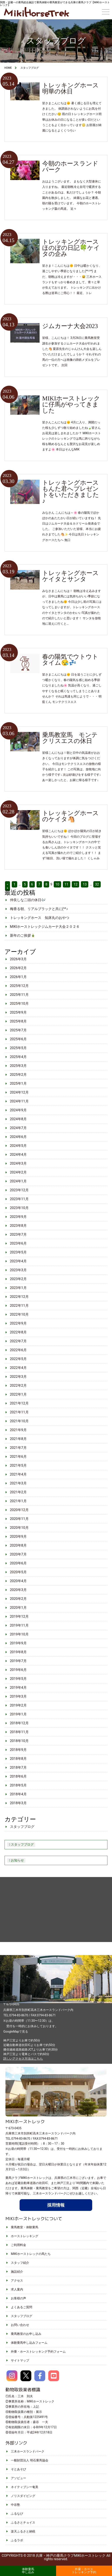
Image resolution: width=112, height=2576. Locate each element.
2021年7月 (18, 1448)
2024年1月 (18, 1181)
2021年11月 (19, 1412)
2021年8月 (18, 1439)
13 (85, 884)
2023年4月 (18, 1261)
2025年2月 (18, 1075)
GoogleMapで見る (15, 2031)
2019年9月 (18, 1643)
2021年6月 (18, 1457)
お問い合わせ (20, 2325)
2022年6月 (18, 1350)
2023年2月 (18, 1279)
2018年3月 (18, 1803)
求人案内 (17, 2289)
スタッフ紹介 (20, 2262)
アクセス (17, 2280)
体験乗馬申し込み (28, 2571)
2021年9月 (18, 1430)
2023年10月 (19, 1208)
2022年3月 (18, 1377)
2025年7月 (18, 1030)
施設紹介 (17, 2271)
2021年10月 (19, 1421)
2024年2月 (18, 1172)
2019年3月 (18, 1696)
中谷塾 (15, 2504)
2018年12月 (19, 1723)
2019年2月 (18, 1705)
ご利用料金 (18, 2245)
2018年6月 (18, 1776)
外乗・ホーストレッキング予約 (84, 2571)
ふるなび (17, 2513)
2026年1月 (18, 977)
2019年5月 (18, 1679)
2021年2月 (18, 1492)
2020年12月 (19, 1510)
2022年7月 (18, 1341)
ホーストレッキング (24, 2236)
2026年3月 (18, 959)
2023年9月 (18, 1217)
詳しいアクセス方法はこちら (23, 2058)
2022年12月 (19, 1297)
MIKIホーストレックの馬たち (31, 2254)
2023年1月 (18, 1288)
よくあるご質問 (21, 2307)
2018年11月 (19, 1732)
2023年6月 (18, 1243)
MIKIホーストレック (25, 2121)
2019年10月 (19, 1634)
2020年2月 (18, 1599)
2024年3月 (18, 1163)
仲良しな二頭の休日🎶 (28, 900)
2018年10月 (19, 1741)
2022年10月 (19, 1314)
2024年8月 (18, 1119)
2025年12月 (19, 986)
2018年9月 (18, 1750)
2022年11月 (19, 1305)
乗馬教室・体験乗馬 (24, 2227)
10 (57, 884)
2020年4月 (18, 1581)
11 (67, 884)
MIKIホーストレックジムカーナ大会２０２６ (45, 927)
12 (75, 884)
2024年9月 (18, 1110)
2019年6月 (18, 1670)
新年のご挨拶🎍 (22, 935)
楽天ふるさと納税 (23, 2531)
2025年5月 (18, 1048)
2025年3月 (18, 1066)
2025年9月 (18, 1012)
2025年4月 (18, 1057)
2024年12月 (19, 1092)
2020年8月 (18, 1545)
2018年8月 (18, 1759)
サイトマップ (20, 2360)
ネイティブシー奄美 (24, 2487)
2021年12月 (19, 1403)
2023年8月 (18, 1226)
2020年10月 (19, 1528)
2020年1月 (18, 1608)
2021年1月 (18, 1501)
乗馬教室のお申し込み (26, 2333)
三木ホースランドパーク (27, 2451)
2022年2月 (18, 1385)
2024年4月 (18, 1154)
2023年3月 (18, 1270)
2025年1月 (18, 1083)
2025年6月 (18, 1039)
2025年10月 (19, 1003)
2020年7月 (18, 1554)
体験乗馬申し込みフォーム (29, 2342)
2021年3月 (18, 1483)
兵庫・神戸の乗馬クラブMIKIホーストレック (70, 2555)
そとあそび (18, 2469)
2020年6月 (18, 1563)
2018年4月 (18, 1794)
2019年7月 (18, 1661)
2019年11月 (19, 1625)
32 (97, 884)
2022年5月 (18, 1359)
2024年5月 (18, 1146)
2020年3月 (18, 1590)
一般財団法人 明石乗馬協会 (29, 2460)
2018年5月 (18, 1785)
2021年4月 (18, 1474)
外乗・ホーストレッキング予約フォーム (38, 2351)
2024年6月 (18, 1137)
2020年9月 (18, 1536)
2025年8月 (18, 1021)
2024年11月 (19, 1101)
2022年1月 (18, 1394)
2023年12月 (19, 1190)
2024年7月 (18, 1128)
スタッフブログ (22, 1827)
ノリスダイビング (23, 2496)
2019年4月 (18, 1687)
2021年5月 (18, 1465)
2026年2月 (18, 968)
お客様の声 (18, 2298)
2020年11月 (19, 1519)
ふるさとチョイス (23, 2522)
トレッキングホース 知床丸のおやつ (39, 918)
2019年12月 (19, 1616)
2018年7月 (18, 1767)
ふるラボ (17, 2540)
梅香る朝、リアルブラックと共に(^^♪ (39, 909)
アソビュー (18, 2478)
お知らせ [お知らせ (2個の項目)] (17, 1860)
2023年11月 (19, 1199)
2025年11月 (19, 995)
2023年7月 (18, 1234)
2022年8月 (18, 1332)
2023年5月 (18, 1252)
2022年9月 (18, 1323)
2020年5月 (18, 1572)
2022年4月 (18, 1368)
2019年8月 (18, 1652)
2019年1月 (18, 1714)
